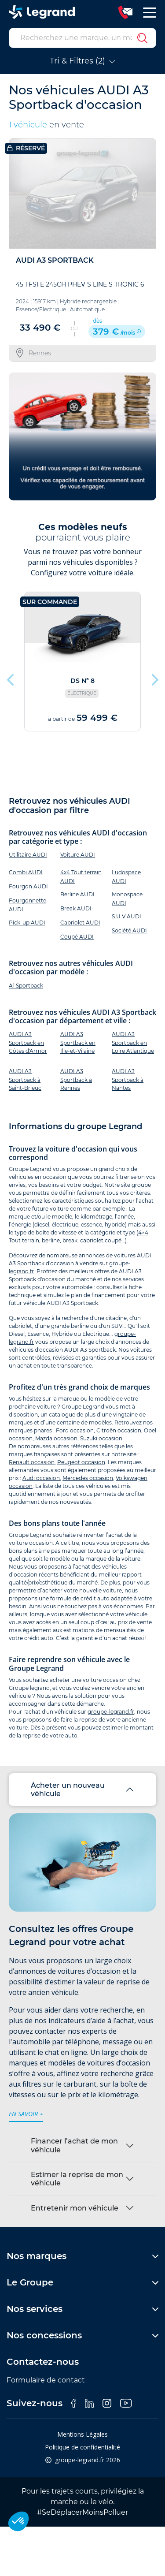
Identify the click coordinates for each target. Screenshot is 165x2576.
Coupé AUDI (77, 936)
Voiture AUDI (77, 854)
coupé (113, 1240)
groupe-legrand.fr (111, 1711)
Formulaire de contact (46, 2380)
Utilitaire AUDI (28, 854)
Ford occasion (75, 1430)
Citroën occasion (118, 1430)
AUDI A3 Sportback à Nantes (127, 1079)
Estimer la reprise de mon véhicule (77, 2178)
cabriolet (91, 1240)
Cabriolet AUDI (80, 922)
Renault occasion (32, 1462)
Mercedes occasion (87, 1478)
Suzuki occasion (101, 1438)
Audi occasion (41, 1478)
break (69, 1240)
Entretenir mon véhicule (74, 2208)
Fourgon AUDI (28, 886)
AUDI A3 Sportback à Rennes (76, 1079)
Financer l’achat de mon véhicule (74, 2145)
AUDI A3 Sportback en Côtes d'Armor (28, 1042)
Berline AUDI (77, 894)
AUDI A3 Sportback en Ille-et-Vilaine (77, 1042)
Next (154, 677)
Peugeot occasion (81, 1462)
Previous (11, 677)
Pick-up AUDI (27, 922)
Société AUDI (129, 930)
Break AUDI (76, 908)
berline (51, 1240)
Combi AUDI (26, 872)
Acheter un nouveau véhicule (68, 1789)
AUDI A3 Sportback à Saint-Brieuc (25, 1079)
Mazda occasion (56, 1438)
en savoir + (26, 2114)
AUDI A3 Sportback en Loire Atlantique (133, 1042)
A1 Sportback (26, 985)
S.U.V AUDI (126, 916)
